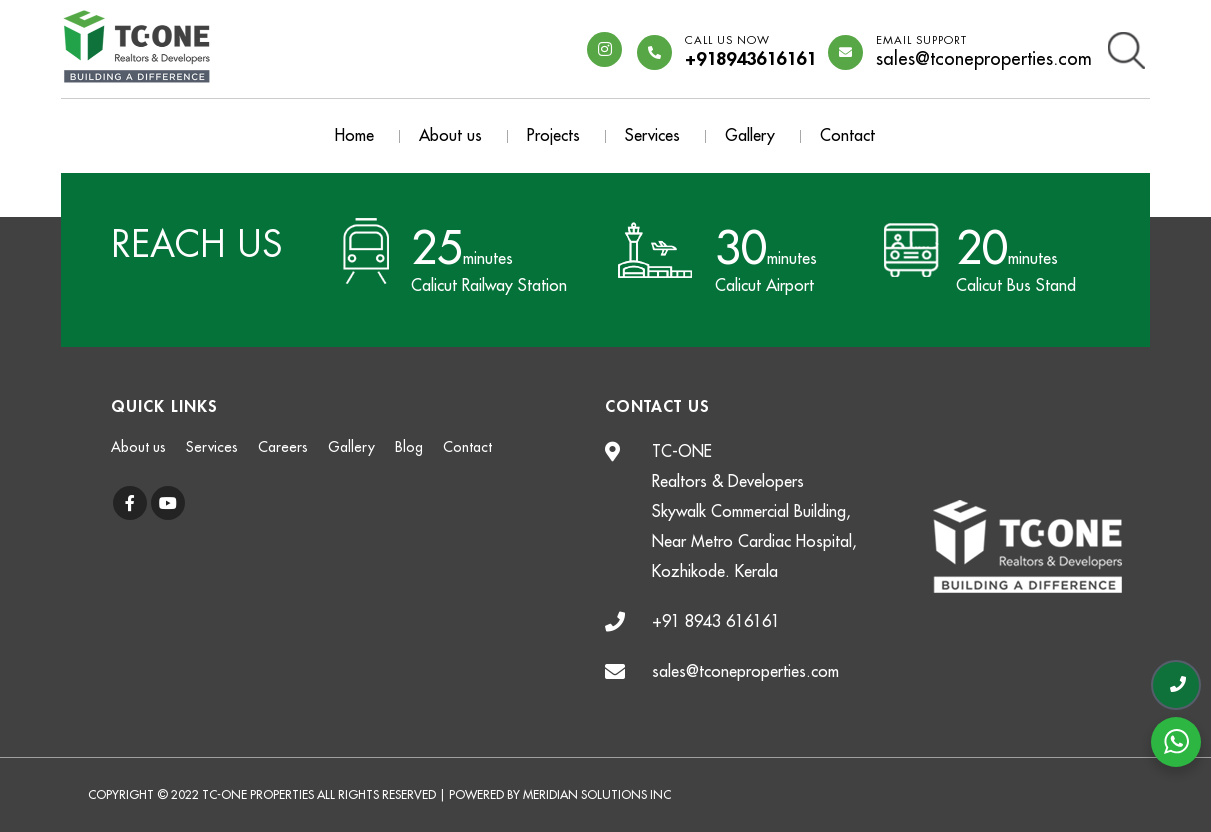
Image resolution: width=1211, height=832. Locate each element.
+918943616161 (750, 52)
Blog (409, 447)
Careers (283, 447)
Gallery (750, 136)
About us (450, 136)
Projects (553, 136)
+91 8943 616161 (716, 622)
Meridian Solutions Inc (597, 795)
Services (652, 136)
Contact (847, 136)
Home (354, 136)
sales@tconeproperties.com (984, 52)
